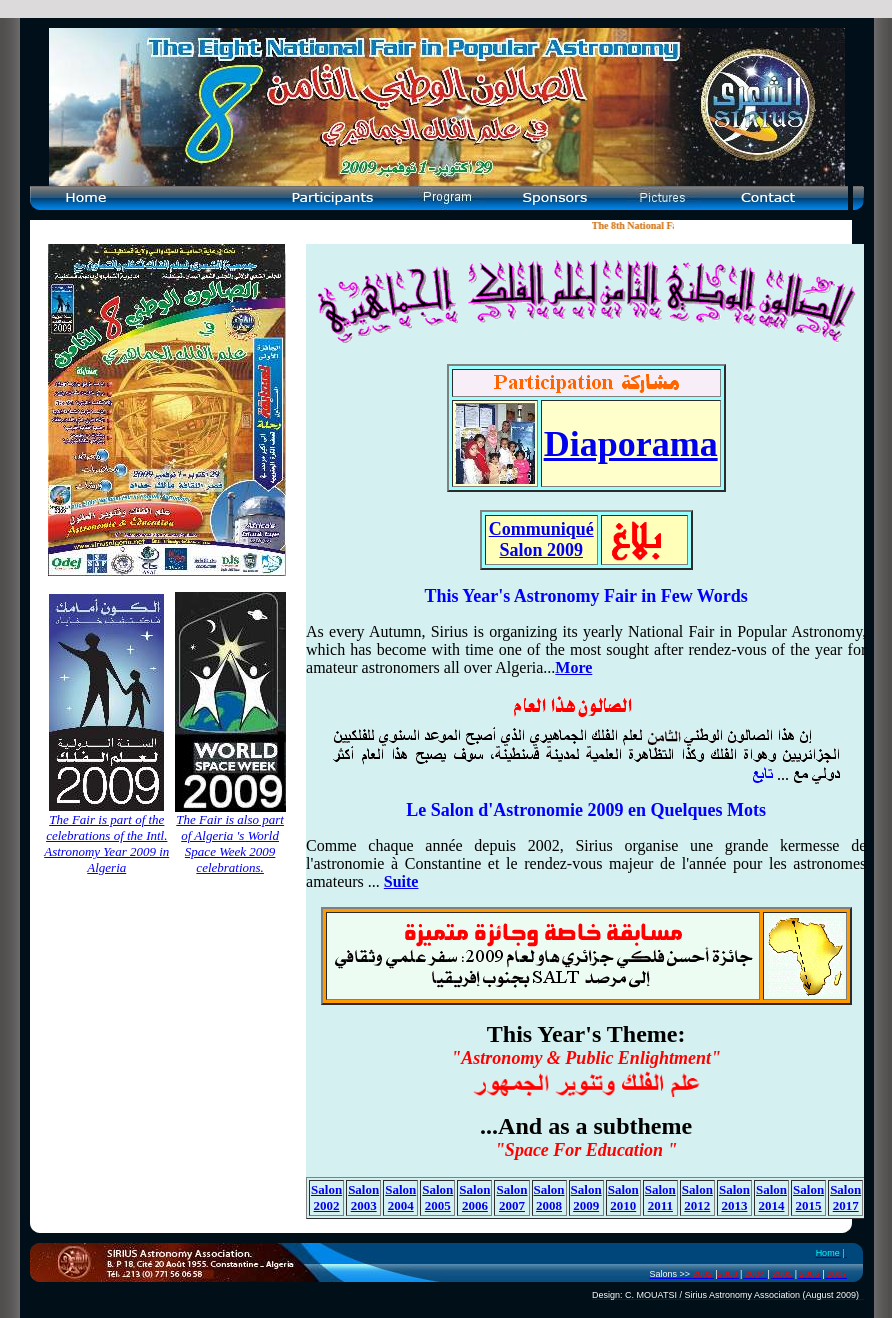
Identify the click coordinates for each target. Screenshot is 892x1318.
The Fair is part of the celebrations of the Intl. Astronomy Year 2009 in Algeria (106, 843)
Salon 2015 (808, 1197)
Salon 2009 (586, 1197)
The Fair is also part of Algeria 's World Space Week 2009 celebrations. (230, 843)
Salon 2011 (660, 1197)
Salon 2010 (623, 1197)
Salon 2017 (845, 1197)
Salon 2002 (326, 1197)
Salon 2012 (697, 1197)
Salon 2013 (734, 1197)
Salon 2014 (771, 1197)
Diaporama (631, 444)
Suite (401, 881)
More (573, 667)
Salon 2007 (511, 1197)
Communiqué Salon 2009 (541, 539)
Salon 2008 (549, 1197)
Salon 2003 (363, 1197)
